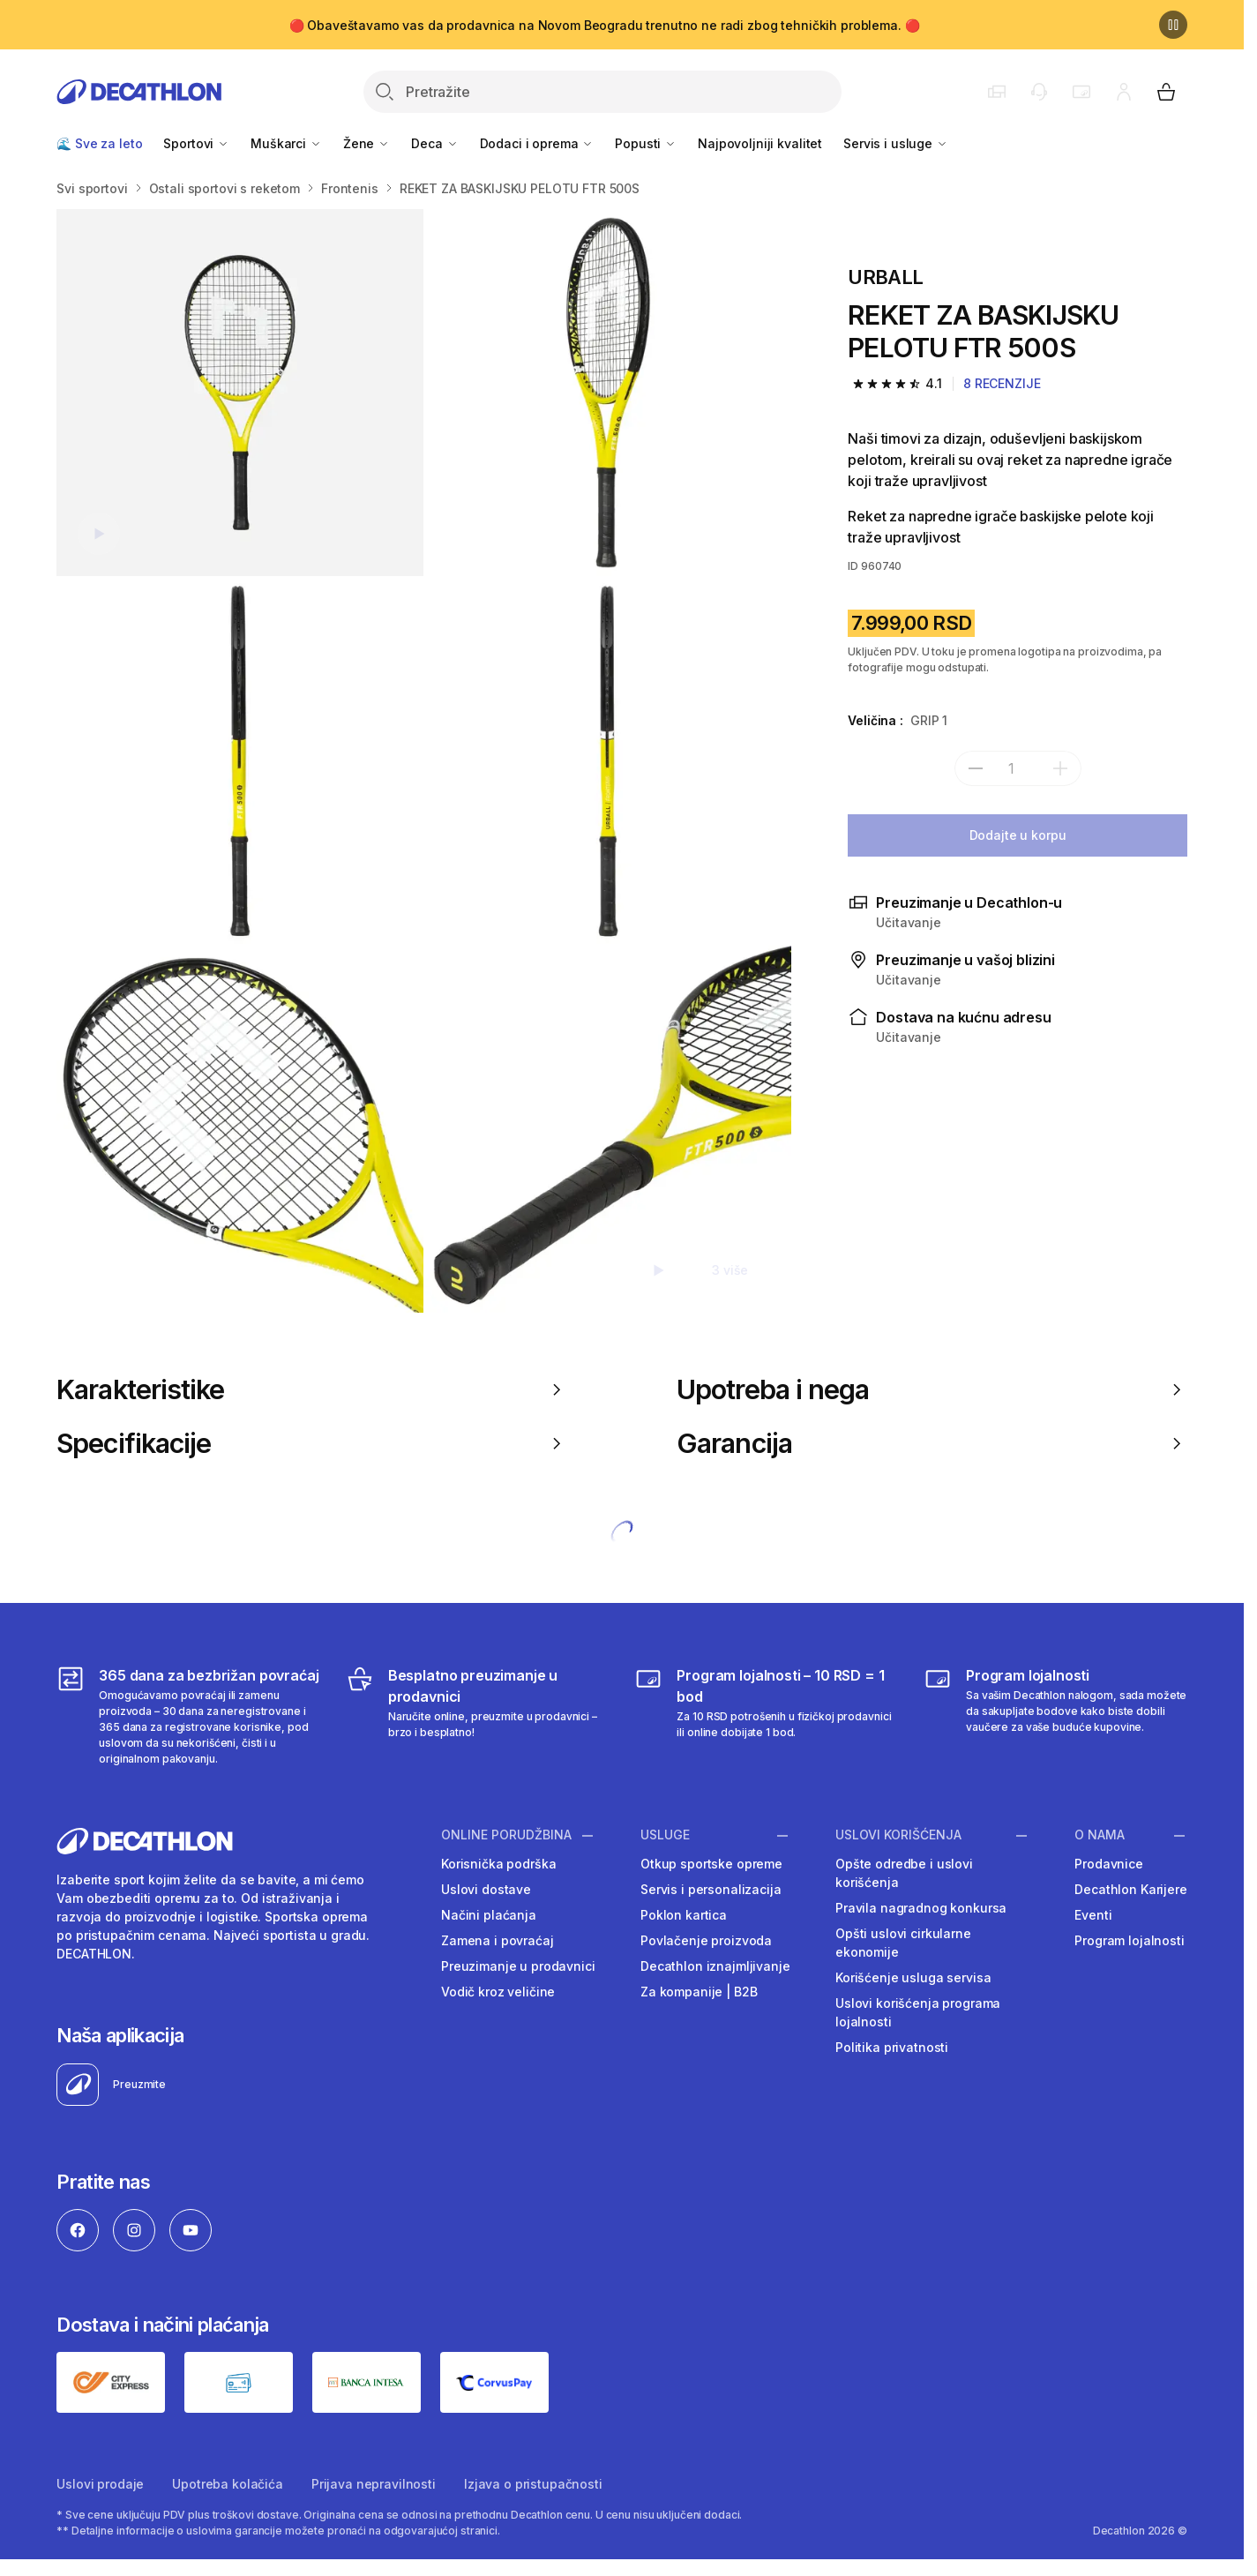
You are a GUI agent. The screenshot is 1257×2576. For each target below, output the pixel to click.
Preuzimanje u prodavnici (518, 1965)
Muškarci (286, 143)
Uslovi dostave (486, 1889)
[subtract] (975, 768)
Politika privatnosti (891, 2047)
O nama (1099, 1835)
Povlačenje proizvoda (706, 1940)
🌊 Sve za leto (99, 143)
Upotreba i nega (932, 1389)
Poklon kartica (683, 1914)
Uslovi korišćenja (898, 1835)
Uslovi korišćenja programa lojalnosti (917, 2012)
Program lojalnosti (1129, 1940)
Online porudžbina (506, 1835)
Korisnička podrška (498, 1863)
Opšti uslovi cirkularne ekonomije (903, 1942)
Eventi (1092, 1914)
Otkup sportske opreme (711, 1863)
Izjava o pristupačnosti (533, 2483)
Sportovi (196, 143)
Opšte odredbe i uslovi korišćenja (904, 1873)
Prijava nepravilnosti (373, 2483)
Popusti (646, 143)
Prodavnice (1108, 1863)
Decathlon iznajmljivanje (715, 1965)
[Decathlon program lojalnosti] (1055, 1716)
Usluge (665, 1835)
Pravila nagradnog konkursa (920, 1907)
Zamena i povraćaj (497, 1940)
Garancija (932, 1443)
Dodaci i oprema (537, 143)
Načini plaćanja (488, 1914)
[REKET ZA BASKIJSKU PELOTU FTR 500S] (239, 392)
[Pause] (1173, 25)
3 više (730, 1269)
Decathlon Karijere (1130, 1889)
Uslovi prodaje (100, 2483)
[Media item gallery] (423, 761)
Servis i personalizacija (711, 1889)
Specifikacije (311, 1443)
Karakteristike (311, 1389)
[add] (1060, 768)
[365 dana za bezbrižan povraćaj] (188, 1716)
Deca (434, 143)
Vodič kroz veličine (498, 1991)
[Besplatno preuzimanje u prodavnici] (478, 1716)
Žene (366, 143)
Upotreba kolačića (227, 2483)
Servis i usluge (895, 143)
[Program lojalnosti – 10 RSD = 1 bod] (766, 1716)
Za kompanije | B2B (698, 1991)
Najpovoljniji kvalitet (760, 143)
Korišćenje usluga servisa (913, 1977)
